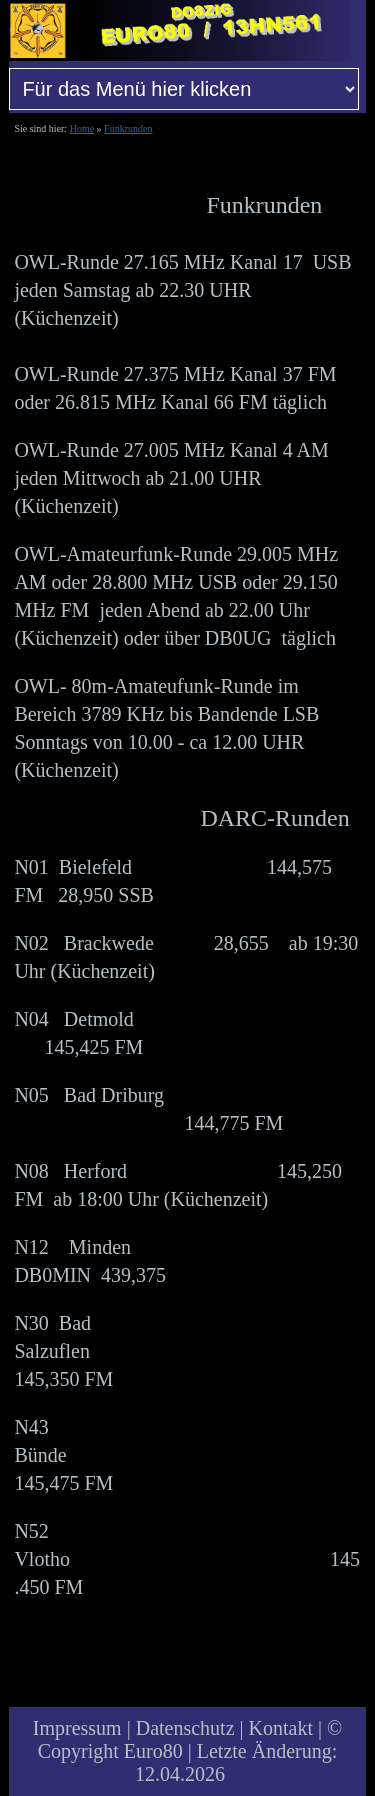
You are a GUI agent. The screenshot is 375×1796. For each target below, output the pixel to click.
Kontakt (281, 1728)
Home (82, 128)
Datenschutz (185, 1728)
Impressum (77, 1728)
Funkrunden (128, 128)
